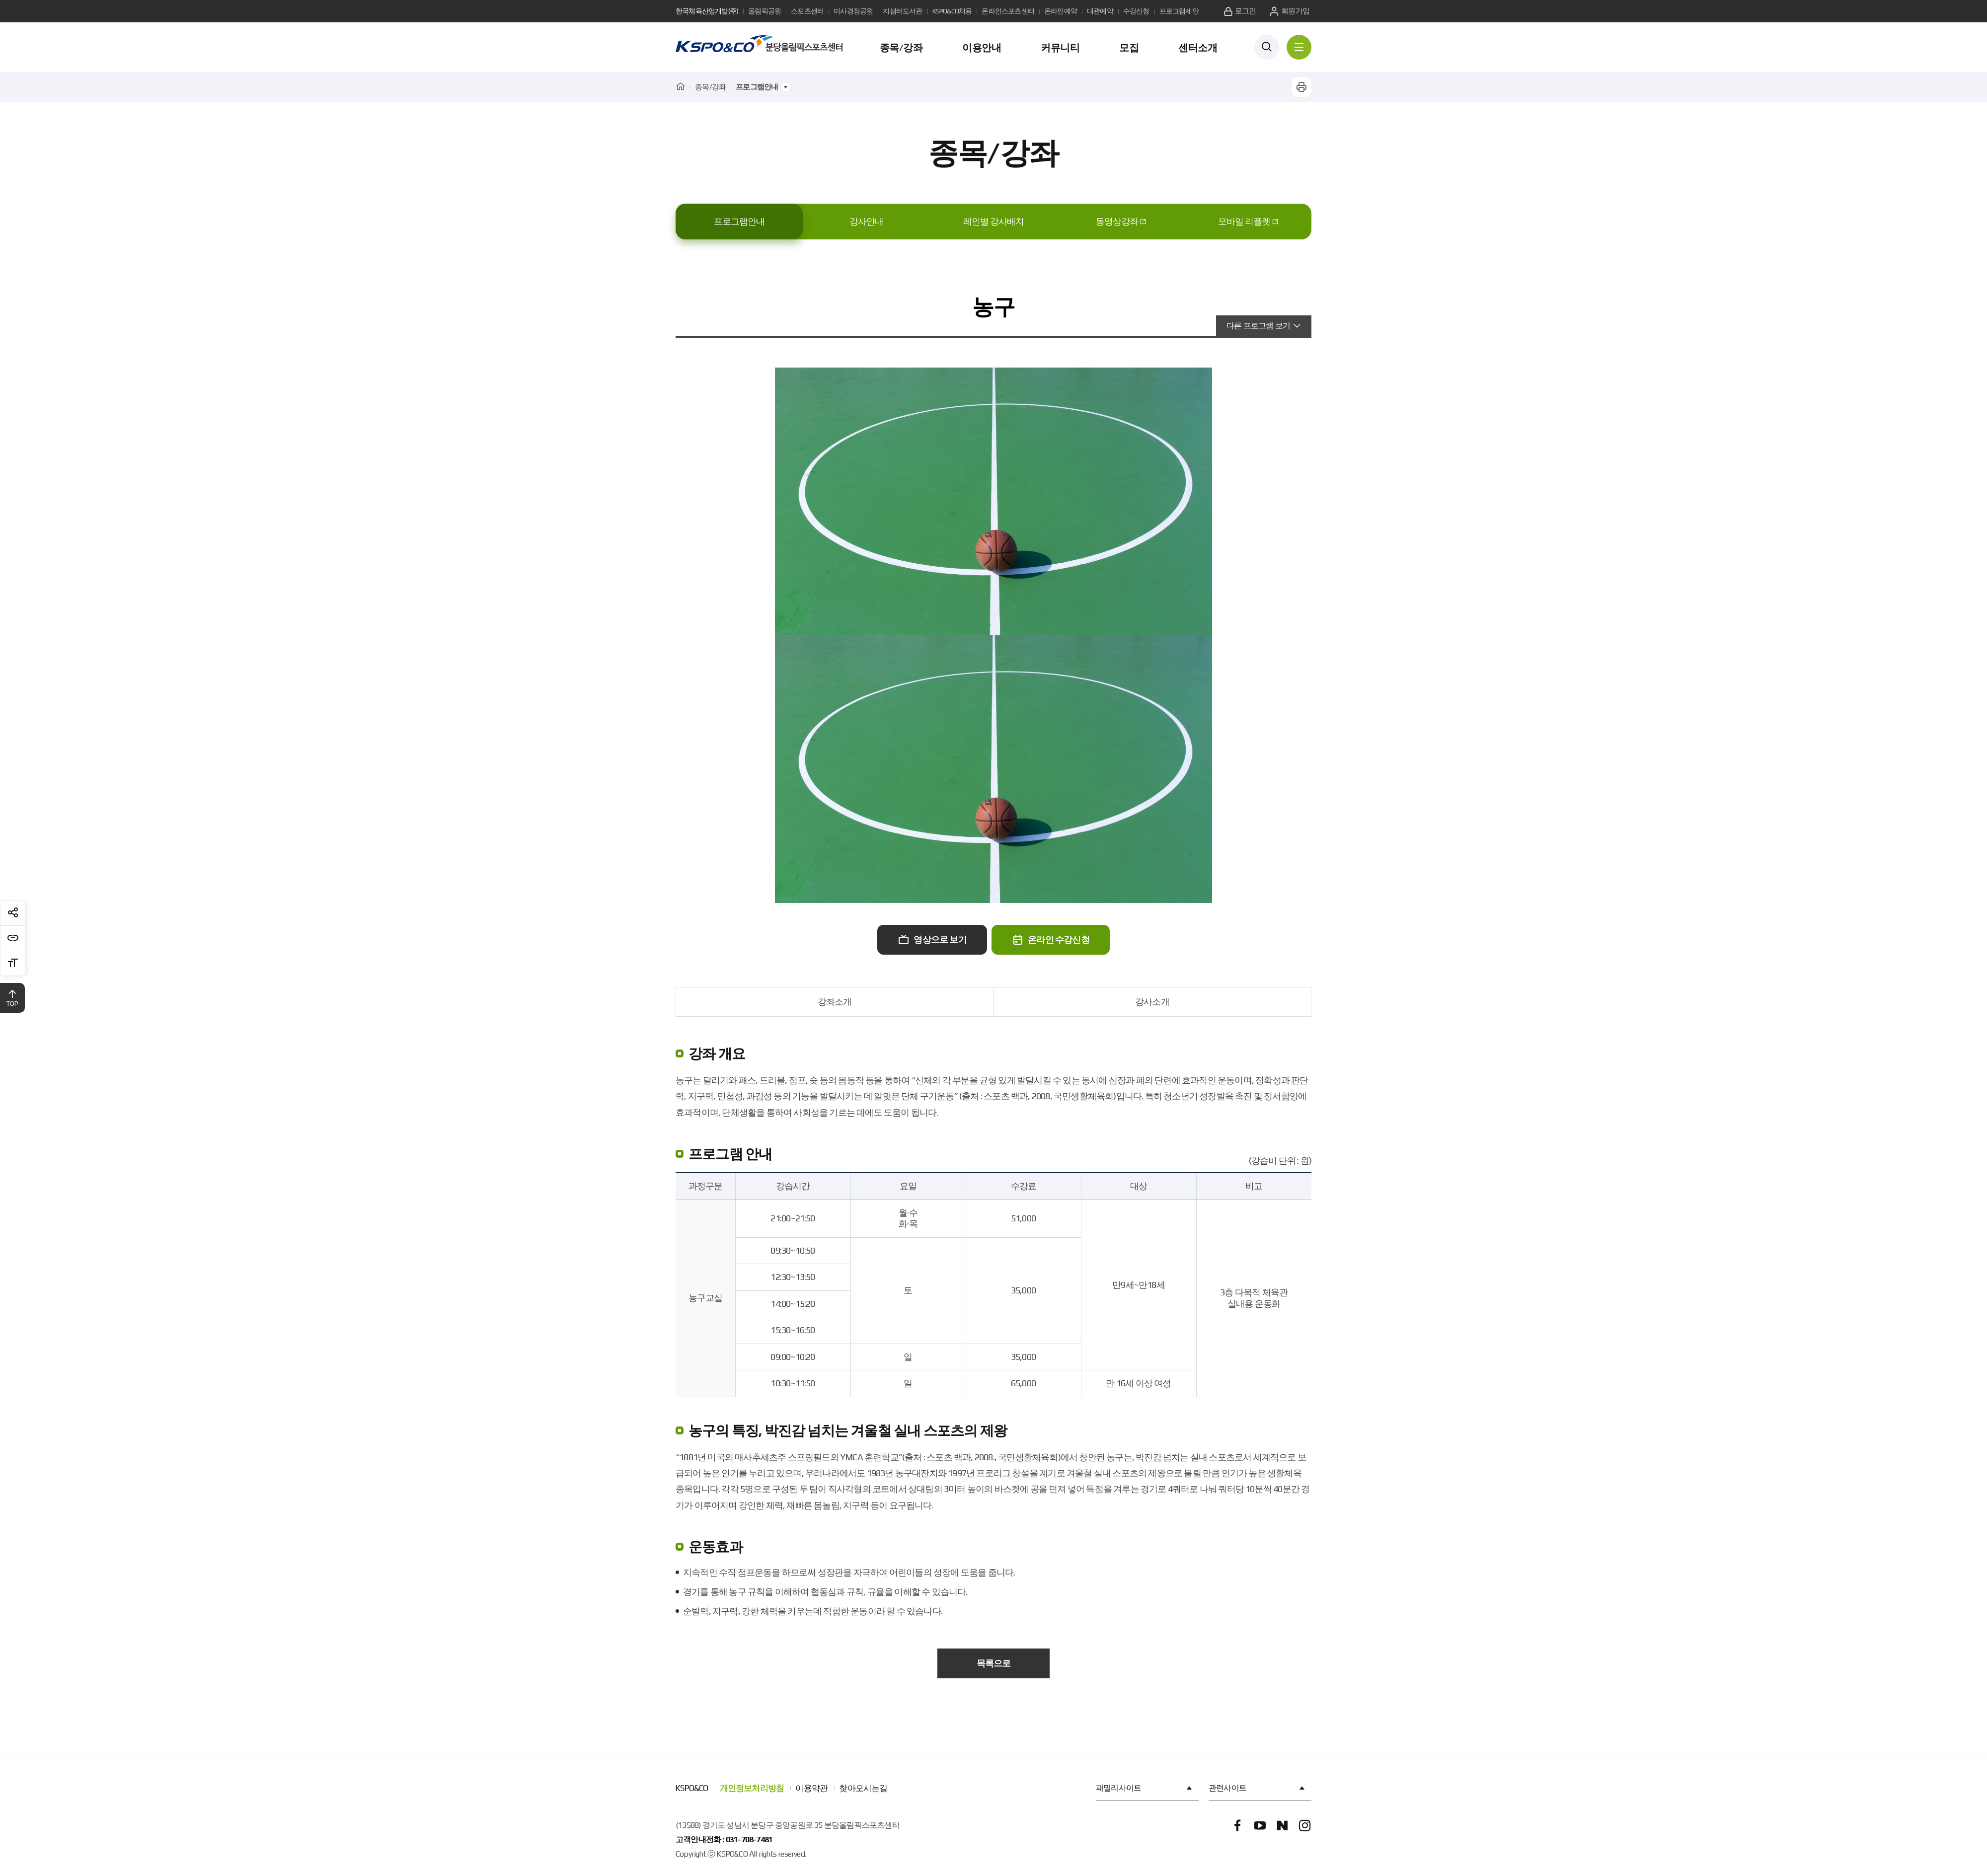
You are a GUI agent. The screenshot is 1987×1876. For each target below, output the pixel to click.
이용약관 (811, 1788)
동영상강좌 (1117, 221)
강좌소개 (835, 1001)
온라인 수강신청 (1050, 939)
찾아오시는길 (863, 1788)
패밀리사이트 (1145, 1788)
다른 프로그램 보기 (1258, 325)
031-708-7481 (749, 1839)
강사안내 (866, 221)
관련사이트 (1257, 1788)
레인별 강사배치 (993, 221)
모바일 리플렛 (1244, 221)
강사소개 (1152, 1001)
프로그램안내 (739, 221)
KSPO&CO (692, 1788)
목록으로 (994, 1663)
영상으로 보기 (932, 939)
